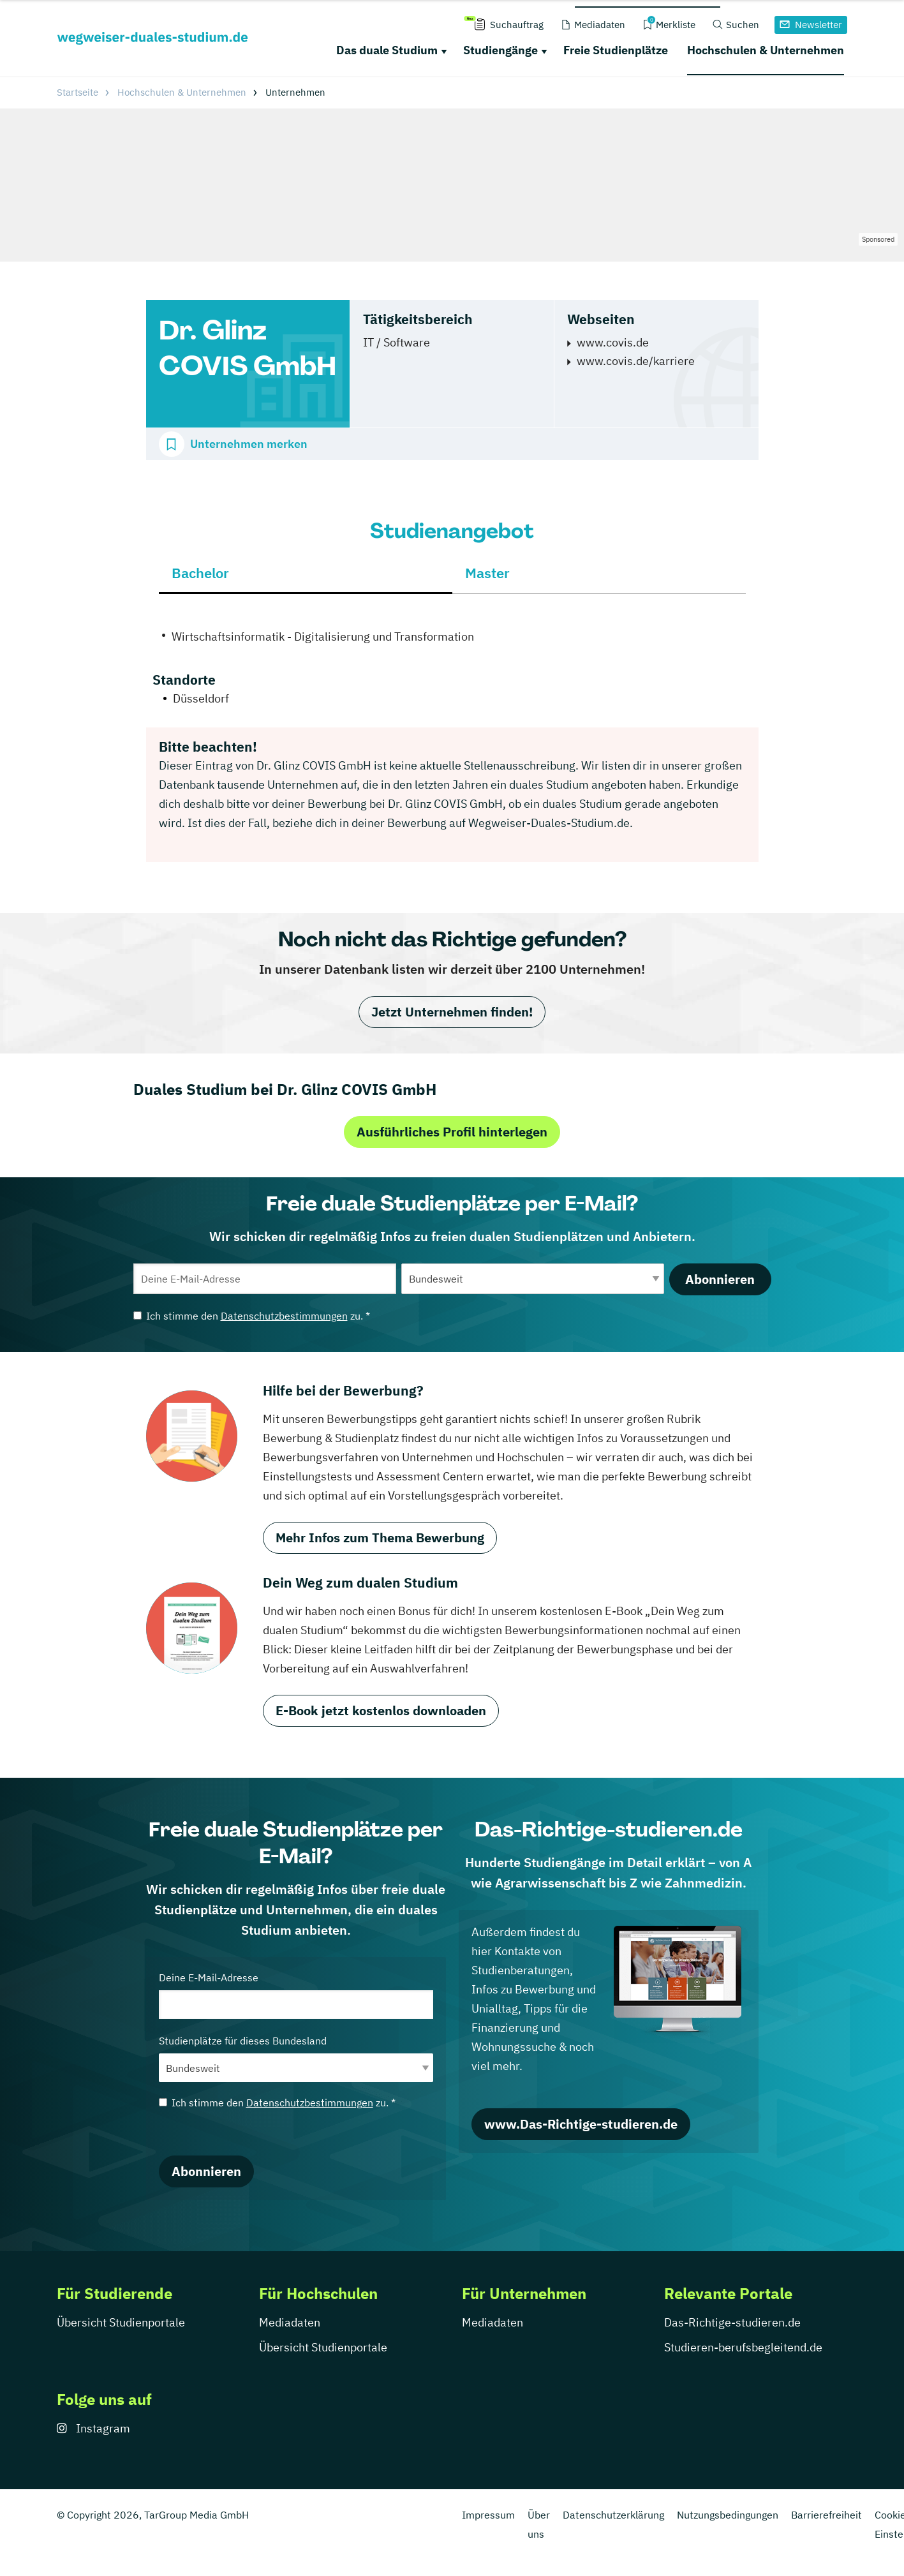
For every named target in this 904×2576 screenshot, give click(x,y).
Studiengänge (500, 50)
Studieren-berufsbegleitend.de (743, 2347)
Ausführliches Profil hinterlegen (452, 1131)
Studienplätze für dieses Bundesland (296, 2058)
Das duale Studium (387, 50)
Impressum (488, 2514)
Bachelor (200, 572)
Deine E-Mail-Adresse (296, 1995)
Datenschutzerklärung (613, 2514)
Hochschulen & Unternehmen (765, 50)
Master (487, 572)
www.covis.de (613, 342)
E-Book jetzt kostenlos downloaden (381, 1710)
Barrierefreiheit (826, 2514)
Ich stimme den (251, 1315)
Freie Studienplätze (615, 50)
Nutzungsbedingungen (727, 2514)
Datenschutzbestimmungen (284, 1315)
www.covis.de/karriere (636, 361)
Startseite (77, 92)
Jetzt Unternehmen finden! (452, 1011)
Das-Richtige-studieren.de (732, 2322)
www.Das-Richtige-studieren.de (581, 2124)
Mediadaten (289, 2322)
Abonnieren (720, 1279)
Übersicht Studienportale (121, 2322)
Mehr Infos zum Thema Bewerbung (380, 1537)
